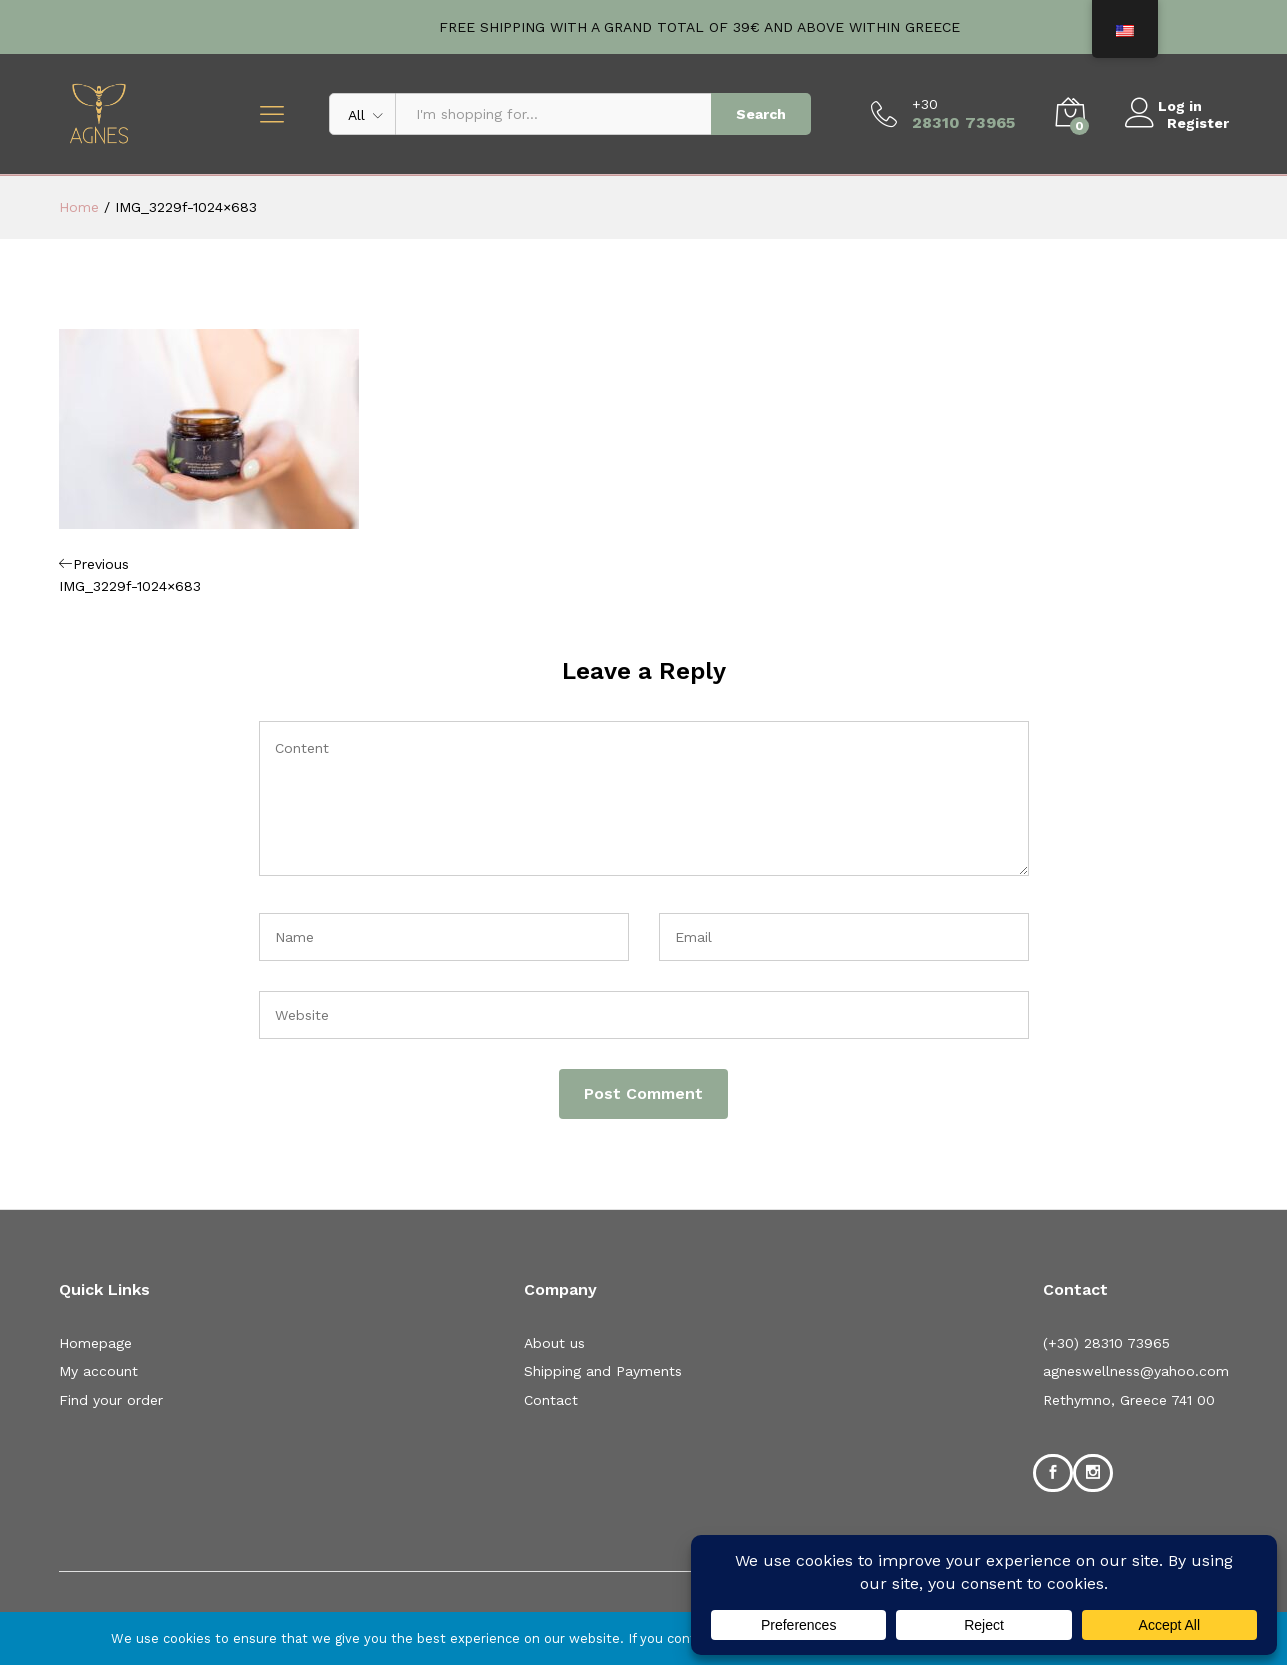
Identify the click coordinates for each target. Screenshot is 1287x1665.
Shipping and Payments (603, 1371)
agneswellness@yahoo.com (1136, 1371)
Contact (551, 1400)
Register (1198, 122)
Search (761, 114)
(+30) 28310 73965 (1106, 1343)
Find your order (111, 1400)
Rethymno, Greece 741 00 (1129, 1400)
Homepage (95, 1343)
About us (554, 1343)
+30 (925, 104)
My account (98, 1371)
